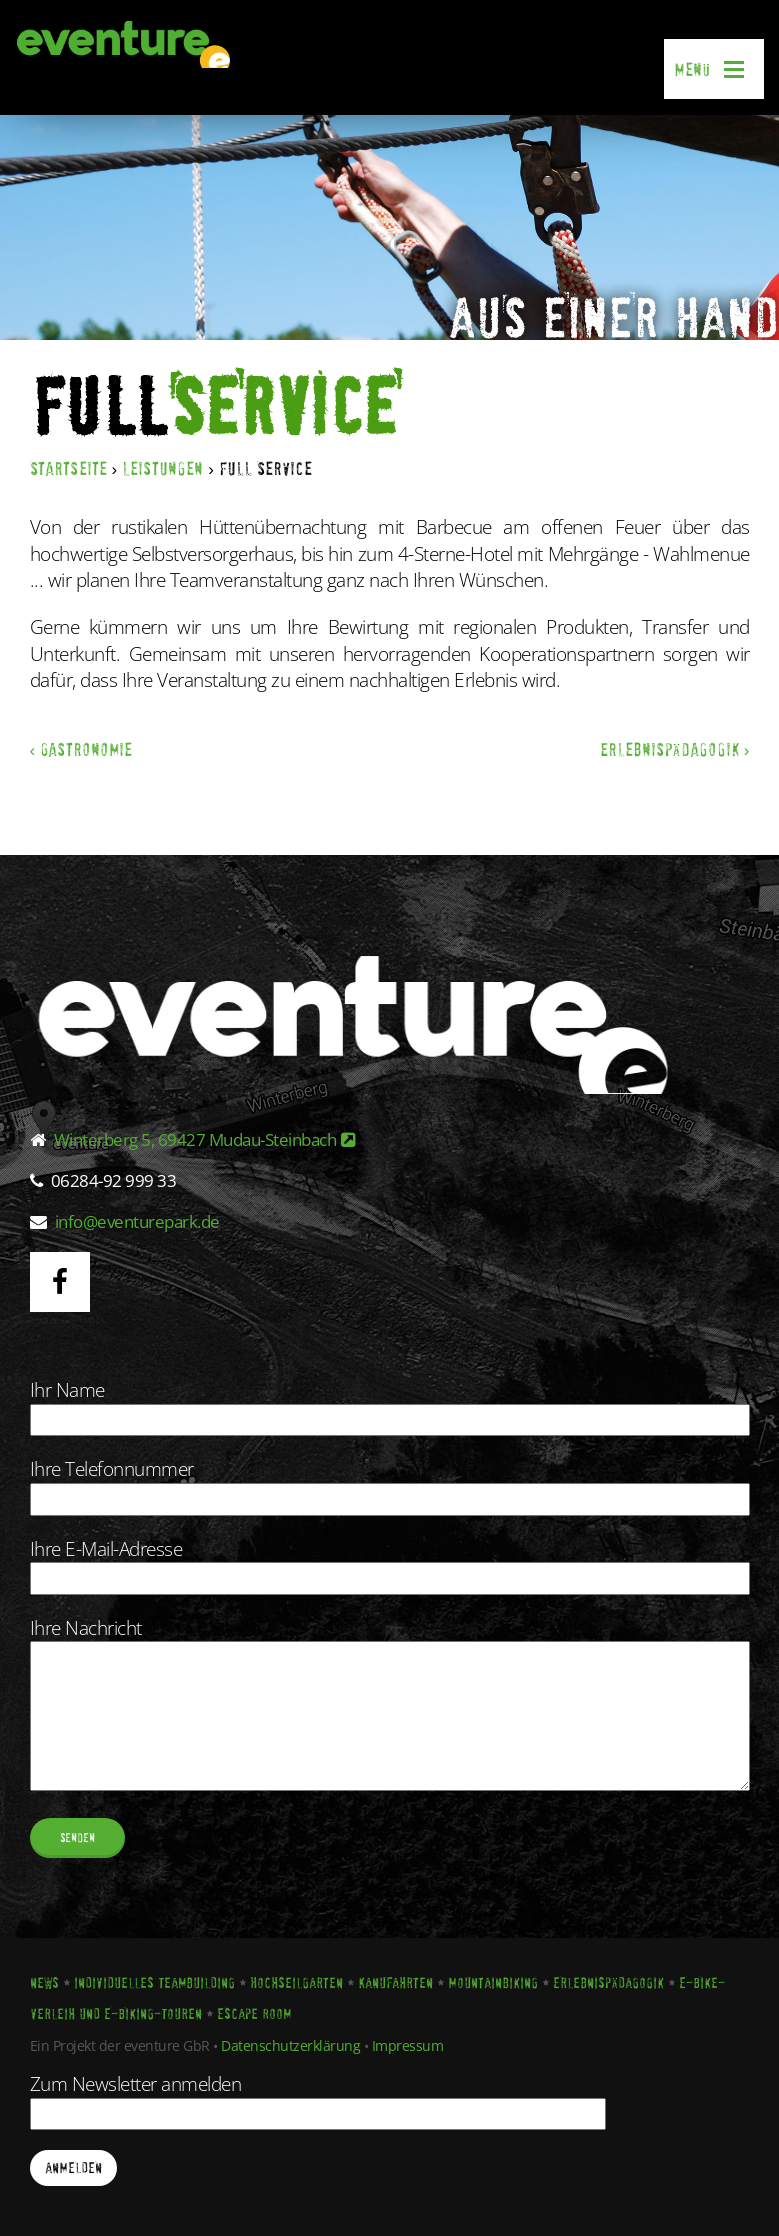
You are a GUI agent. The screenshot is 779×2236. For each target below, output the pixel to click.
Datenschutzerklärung (290, 2045)
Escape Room (254, 2014)
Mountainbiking (493, 1983)
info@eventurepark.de (137, 1221)
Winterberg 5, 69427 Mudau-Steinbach (205, 1139)
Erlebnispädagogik (608, 1983)
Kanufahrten (395, 1983)
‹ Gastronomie (81, 749)
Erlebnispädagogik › (675, 749)
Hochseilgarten (296, 1983)
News (44, 1983)
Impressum (408, 2045)
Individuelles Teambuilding (154, 1983)
